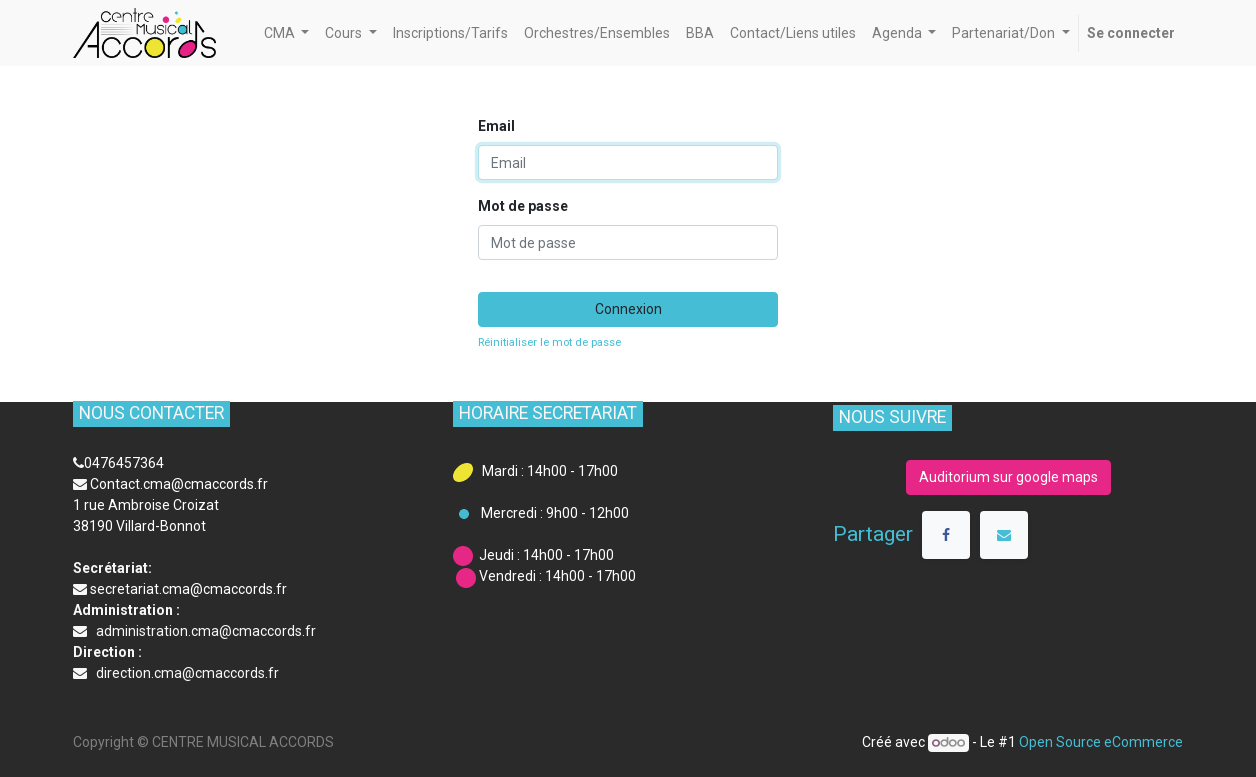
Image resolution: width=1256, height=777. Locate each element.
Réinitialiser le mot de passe (549, 342)
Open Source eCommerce (1101, 742)
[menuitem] (450, 33)
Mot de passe (523, 206)
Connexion (628, 309)
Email (496, 126)
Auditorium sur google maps (1008, 477)
